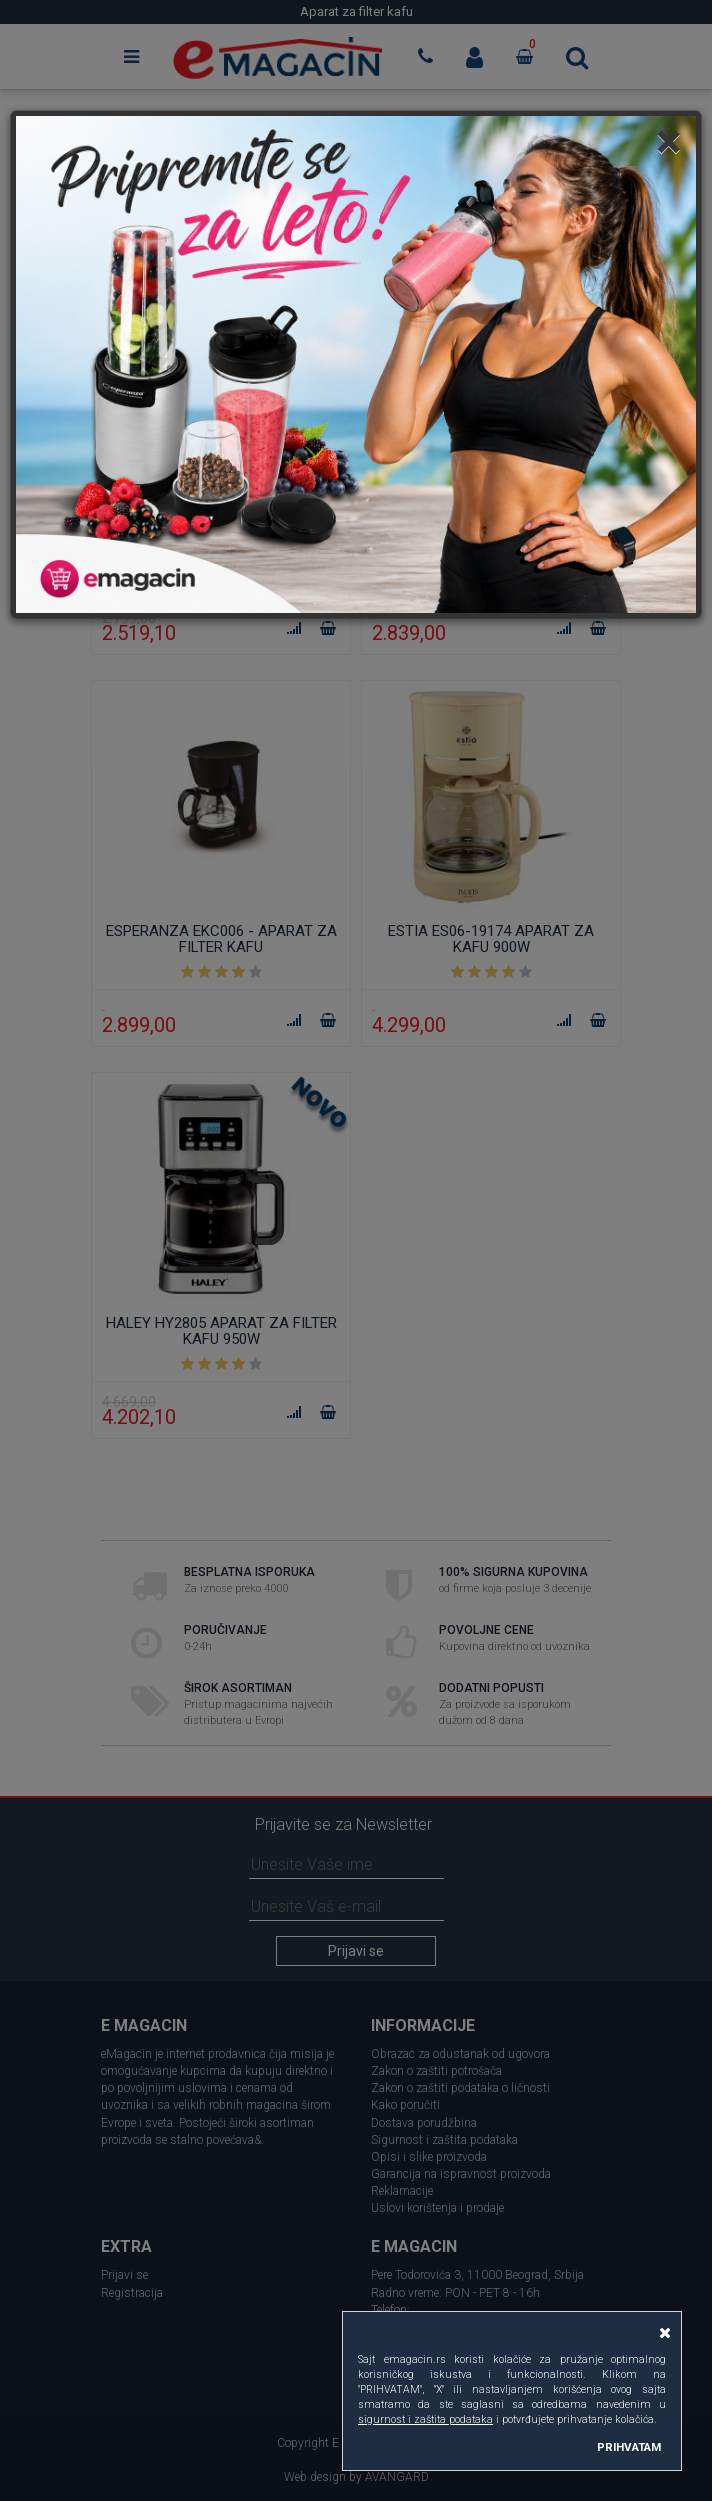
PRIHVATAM (629, 2447)
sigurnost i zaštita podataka (425, 2419)
